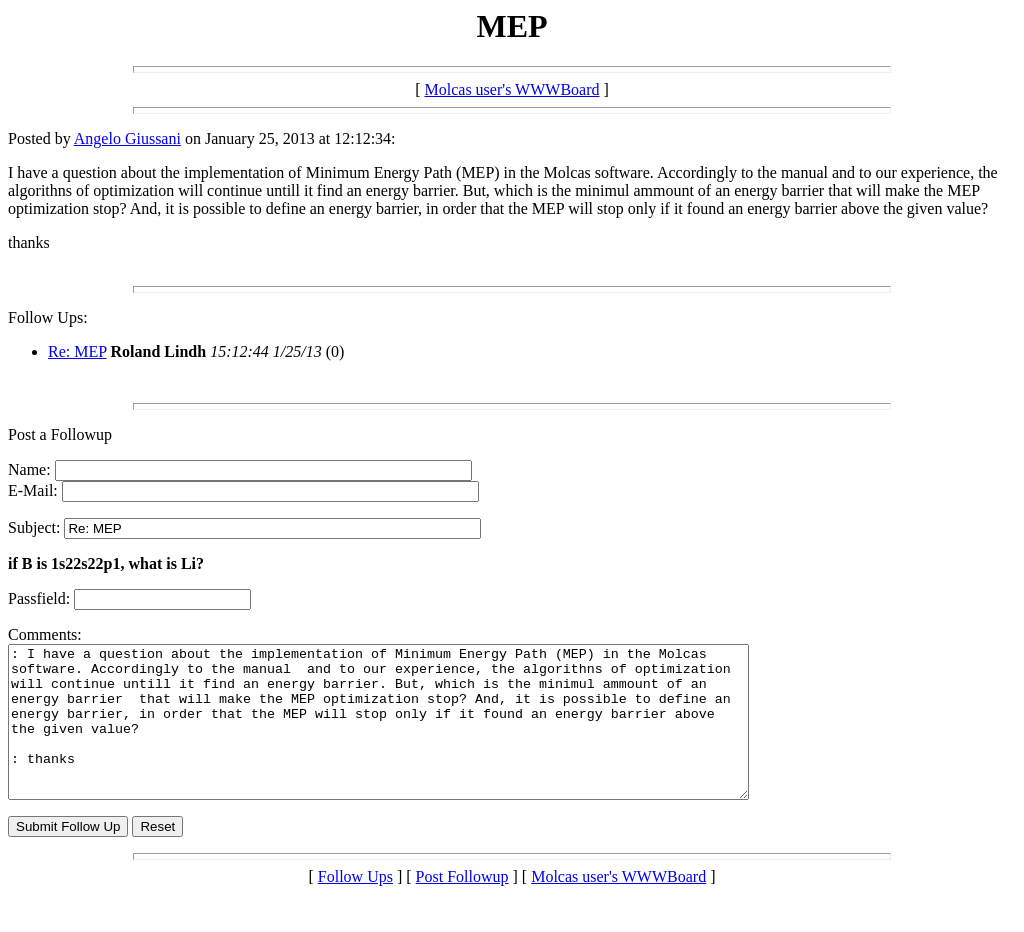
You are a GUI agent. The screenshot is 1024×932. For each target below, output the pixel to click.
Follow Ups (355, 906)
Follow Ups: (48, 317)
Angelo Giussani (127, 138)
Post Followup (462, 906)
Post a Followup (60, 434)
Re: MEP (77, 351)
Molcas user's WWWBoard (512, 89)
